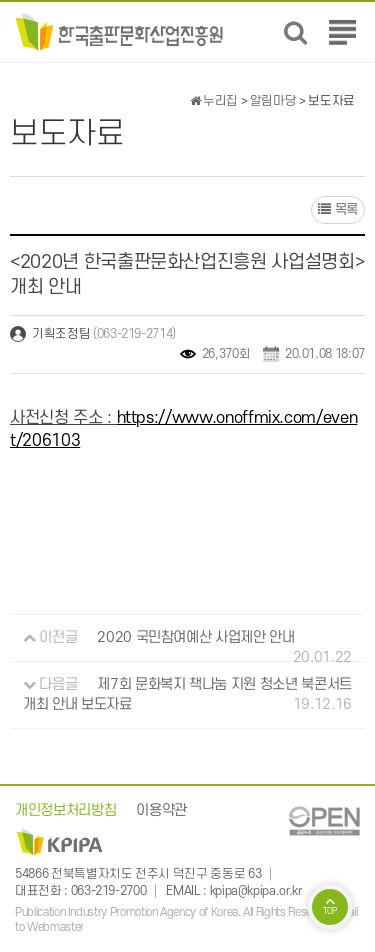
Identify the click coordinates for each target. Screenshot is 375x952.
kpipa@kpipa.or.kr (256, 891)
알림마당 (273, 101)
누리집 (214, 101)
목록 (338, 209)
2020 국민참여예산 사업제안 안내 (195, 637)
